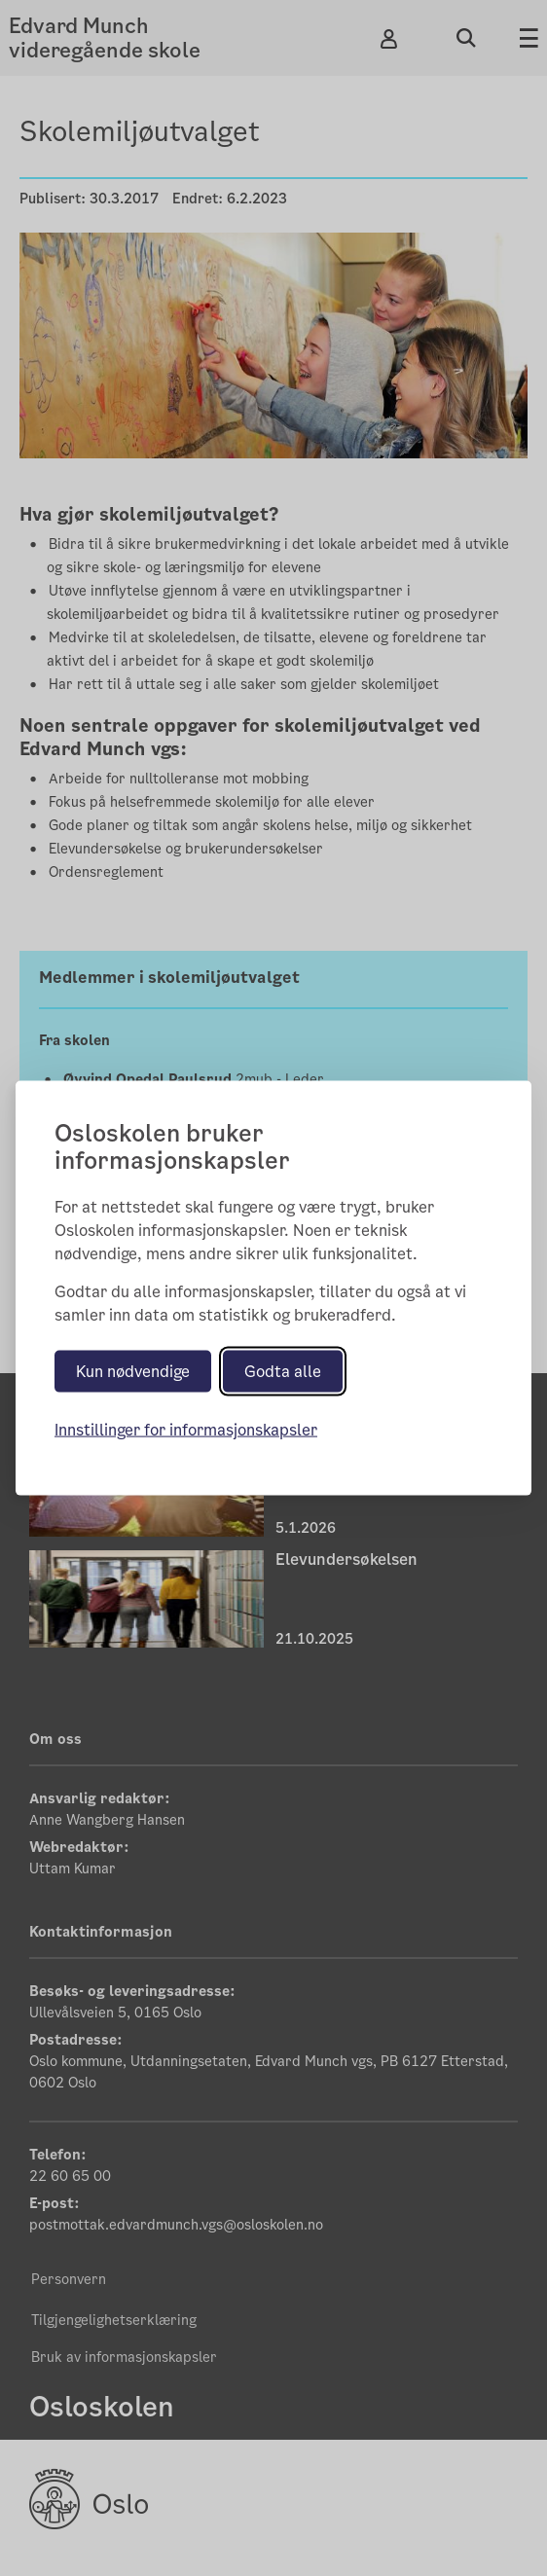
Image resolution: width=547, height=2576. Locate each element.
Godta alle (282, 1372)
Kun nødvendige (133, 1372)
